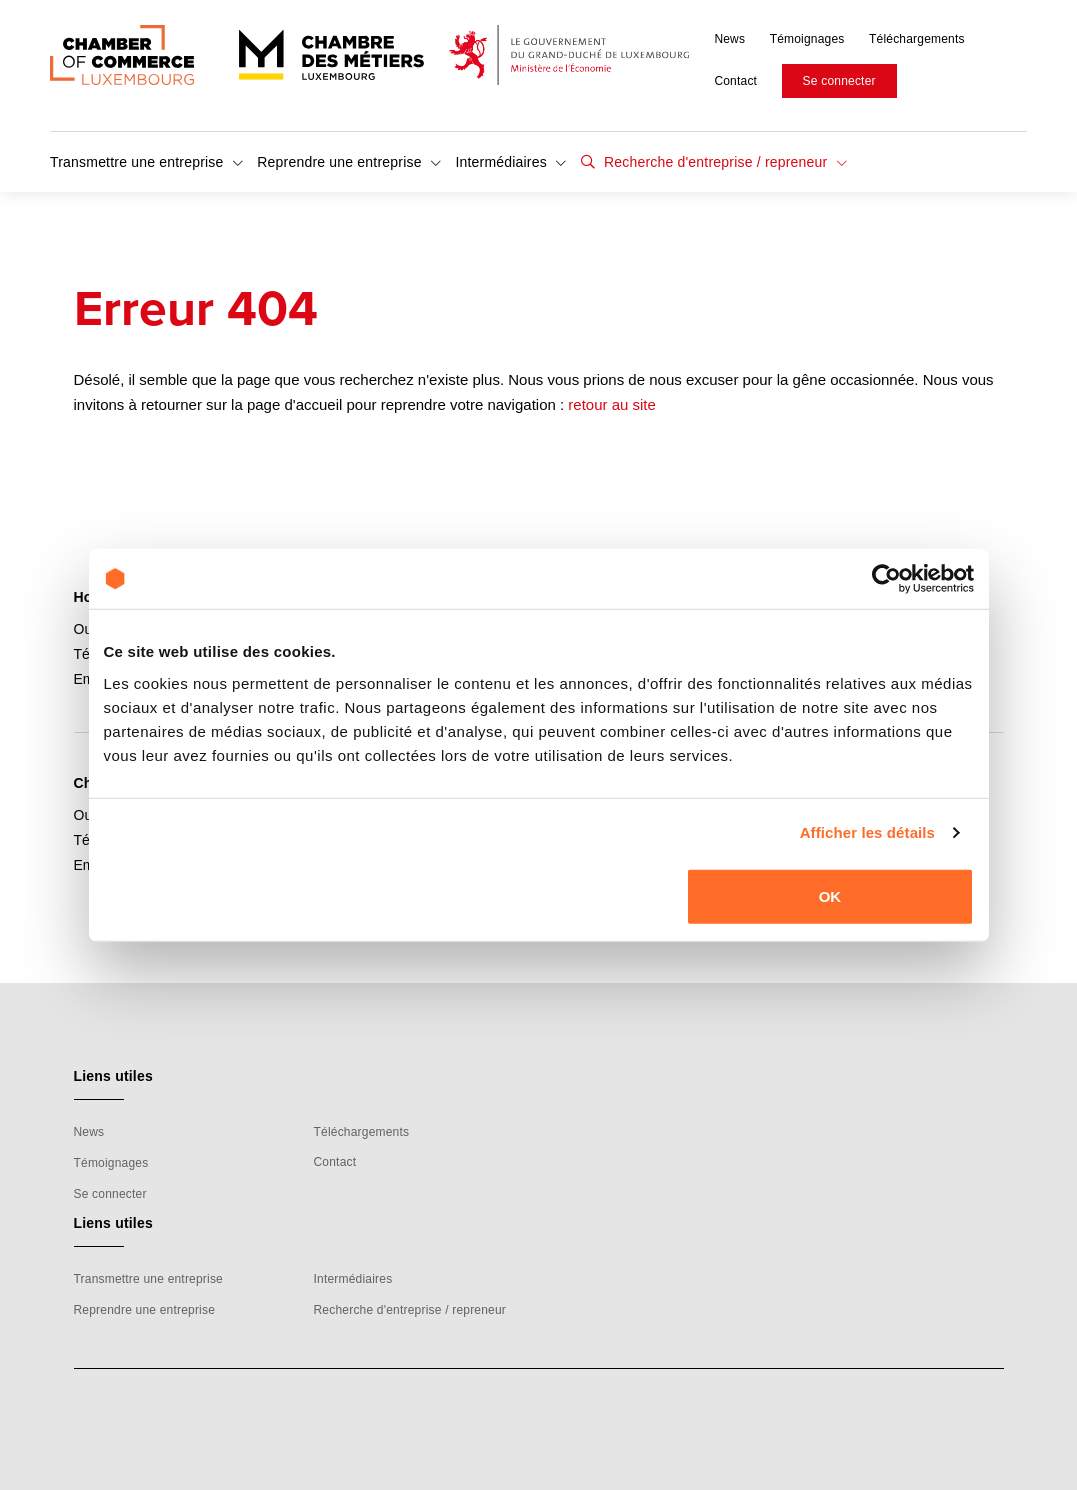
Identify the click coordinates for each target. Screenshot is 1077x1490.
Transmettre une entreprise (146, 162)
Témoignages (807, 39)
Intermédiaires (510, 162)
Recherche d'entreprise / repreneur (723, 162)
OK (830, 895)
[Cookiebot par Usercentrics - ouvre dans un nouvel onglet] (886, 579)
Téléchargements (917, 39)
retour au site (612, 404)
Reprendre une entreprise (349, 162)
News (729, 39)
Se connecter (839, 81)
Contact (735, 81)
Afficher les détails (867, 832)
